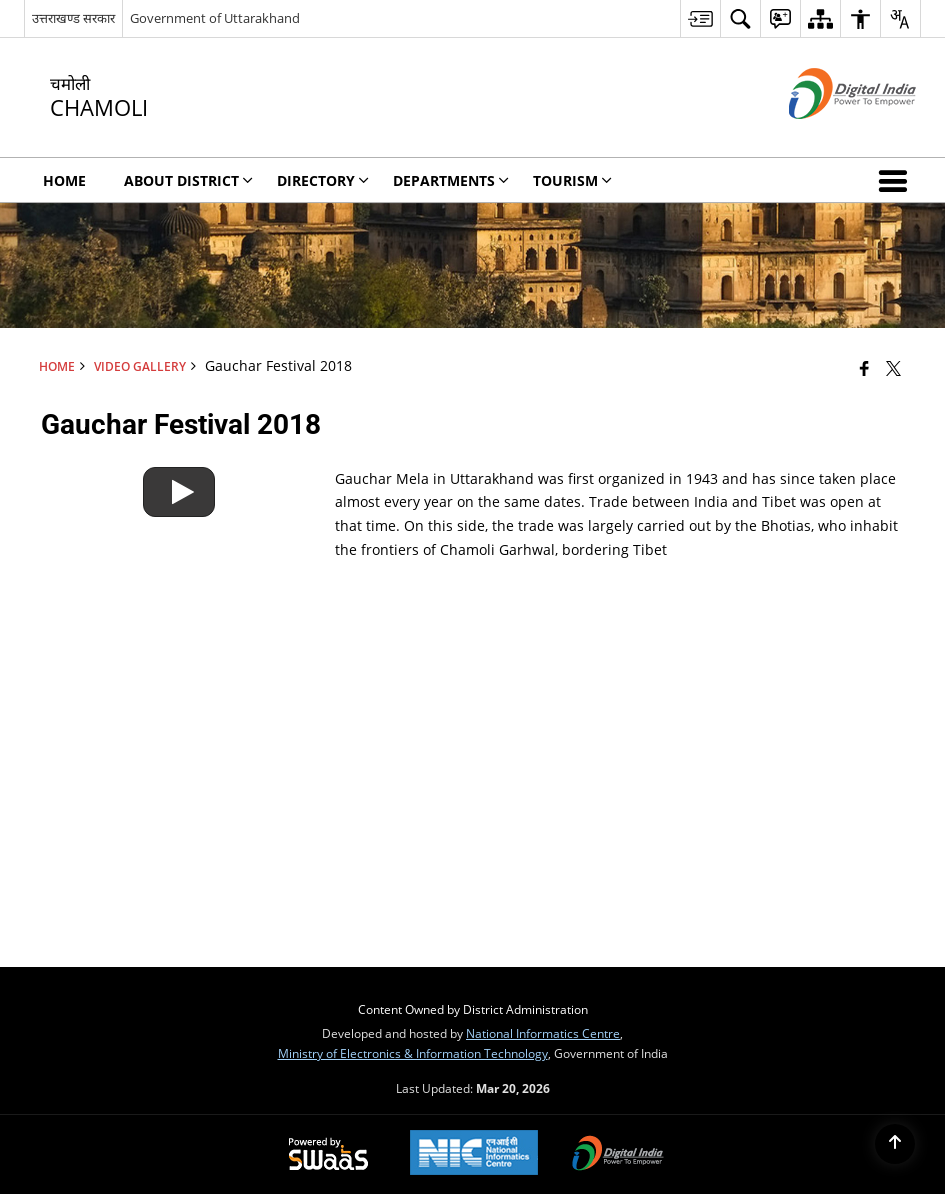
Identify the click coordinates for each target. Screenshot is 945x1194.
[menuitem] (700, 18)
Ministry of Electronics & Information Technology (413, 1053)
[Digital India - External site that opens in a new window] (827, 135)
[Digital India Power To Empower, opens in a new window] (618, 1155)
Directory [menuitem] (323, 180)
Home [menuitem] (64, 180)
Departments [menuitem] (451, 180)
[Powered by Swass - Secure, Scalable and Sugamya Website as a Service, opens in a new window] (328, 1155)
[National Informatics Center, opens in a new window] (474, 1154)
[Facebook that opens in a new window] (864, 368)
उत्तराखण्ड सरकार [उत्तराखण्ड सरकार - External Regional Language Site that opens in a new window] (73, 18)
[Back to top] (895, 1144)
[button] (897, 180)
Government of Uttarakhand (215, 18)
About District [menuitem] (188, 180)
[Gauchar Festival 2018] (179, 475)
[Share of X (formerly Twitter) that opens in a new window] (893, 368)
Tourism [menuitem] (572, 180)
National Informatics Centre (543, 1033)
